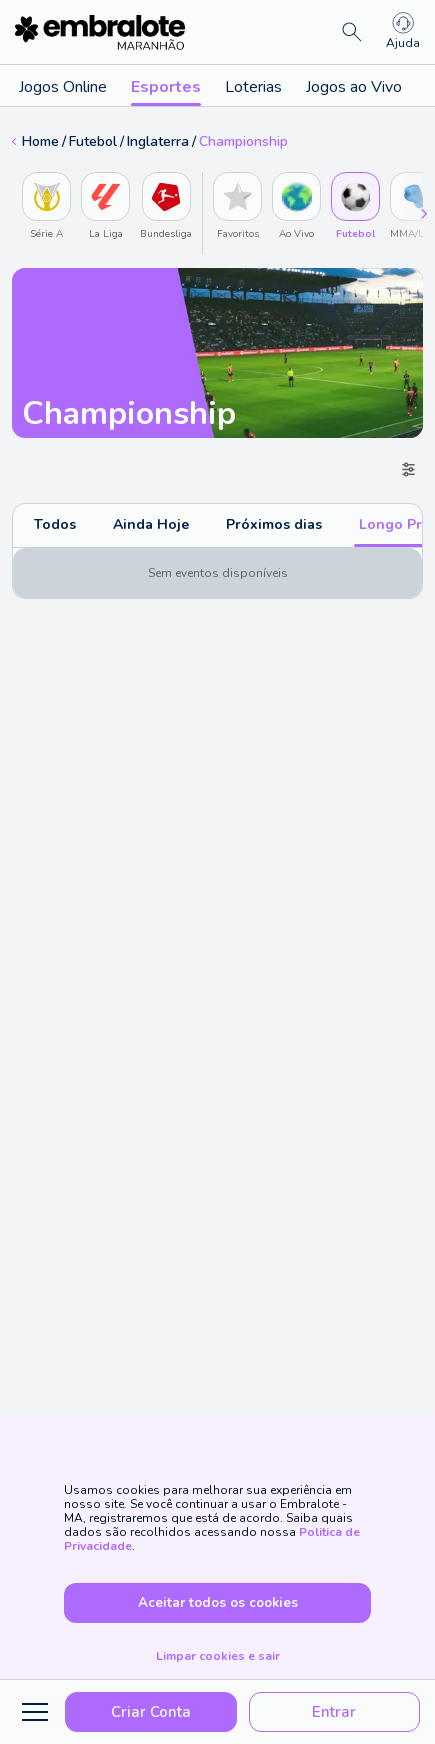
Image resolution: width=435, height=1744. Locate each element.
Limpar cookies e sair (218, 1656)
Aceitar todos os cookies (218, 1603)
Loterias (253, 87)
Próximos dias (274, 524)
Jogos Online (63, 87)
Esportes (166, 91)
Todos (55, 524)
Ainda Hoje (151, 524)
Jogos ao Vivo (354, 87)
